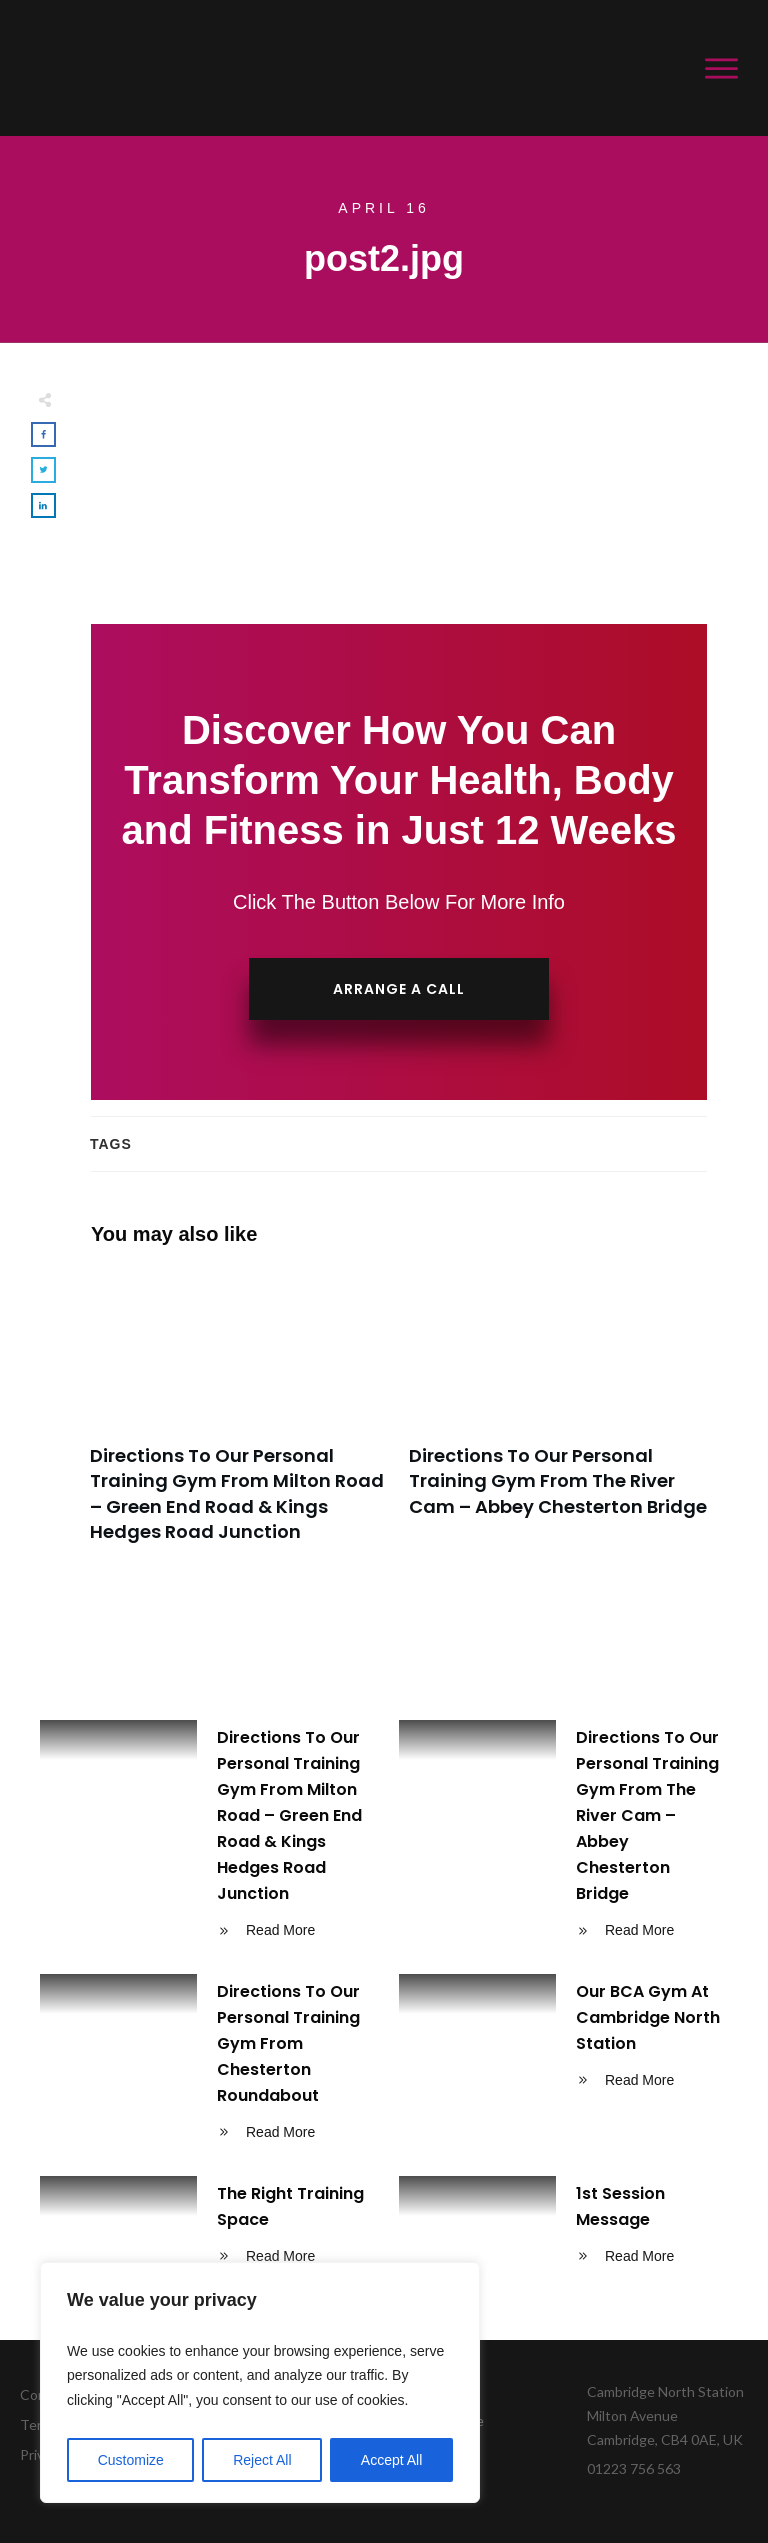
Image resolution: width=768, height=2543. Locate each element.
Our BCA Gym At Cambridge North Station (563, 2065)
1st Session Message (563, 2228)
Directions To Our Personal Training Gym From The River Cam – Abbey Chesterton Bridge (558, 1417)
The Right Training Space (204, 2228)
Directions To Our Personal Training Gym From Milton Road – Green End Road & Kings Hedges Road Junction (239, 1417)
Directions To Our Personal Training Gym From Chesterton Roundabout (204, 2065)
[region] (260, 2383)
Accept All (391, 2460)
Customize (131, 2460)
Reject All (262, 2460)
